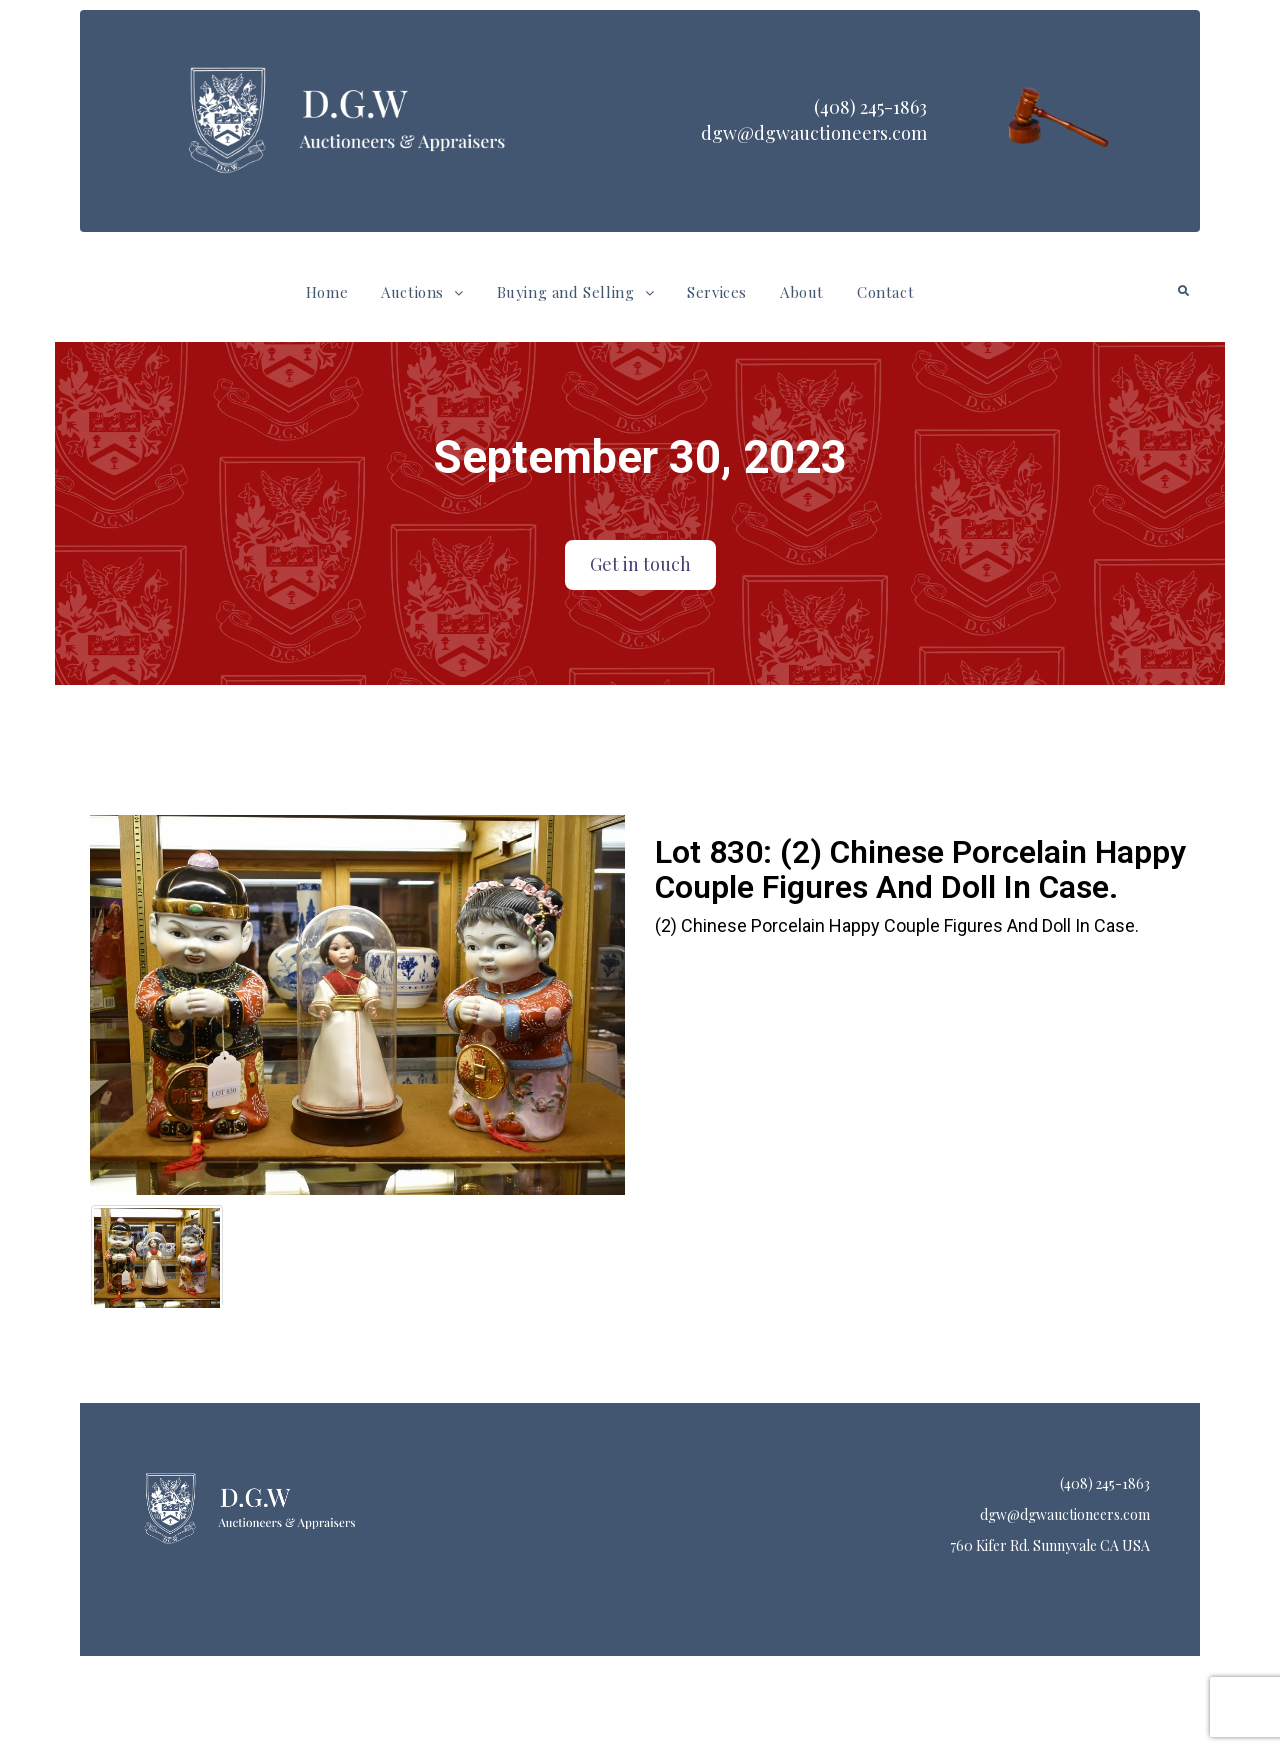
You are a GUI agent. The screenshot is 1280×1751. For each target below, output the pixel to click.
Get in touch (640, 564)
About (802, 292)
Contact (885, 292)
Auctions (422, 292)
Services (717, 292)
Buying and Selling (575, 292)
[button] (422, 292)
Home (327, 292)
